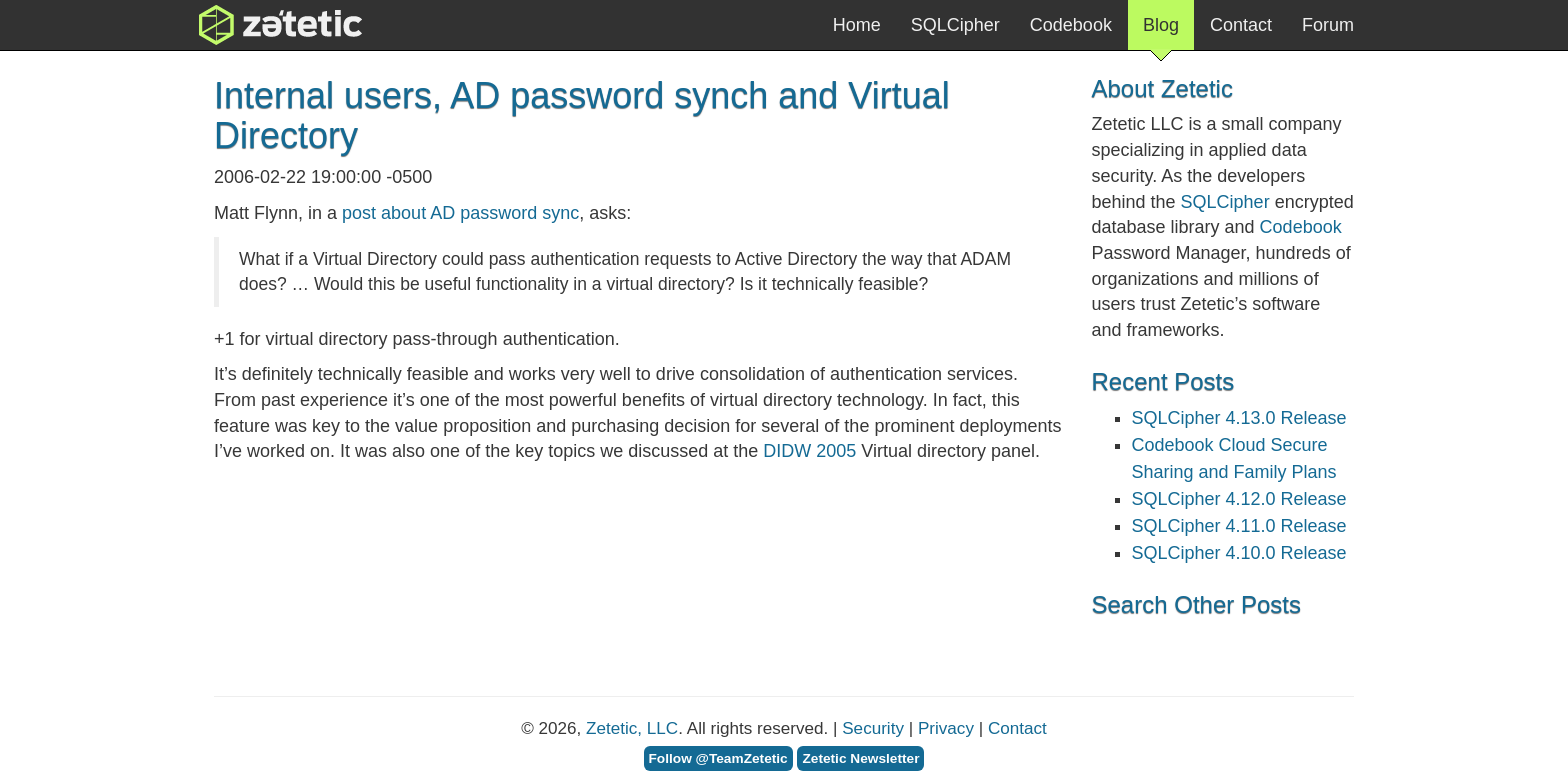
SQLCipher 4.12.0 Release (1239, 499)
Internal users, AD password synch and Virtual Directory (582, 115)
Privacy (946, 728)
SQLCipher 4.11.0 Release (1239, 526)
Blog (1161, 32)
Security (873, 728)
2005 (809, 451)
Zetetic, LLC (632, 728)
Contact (1241, 25)
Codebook (1071, 25)
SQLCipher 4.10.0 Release (1239, 553)
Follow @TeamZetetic (718, 758)
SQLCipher (955, 25)
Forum (1328, 25)
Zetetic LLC (260, 25)
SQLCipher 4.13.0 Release (1239, 418)
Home (857, 25)
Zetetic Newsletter (860, 758)
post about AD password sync (460, 213)
